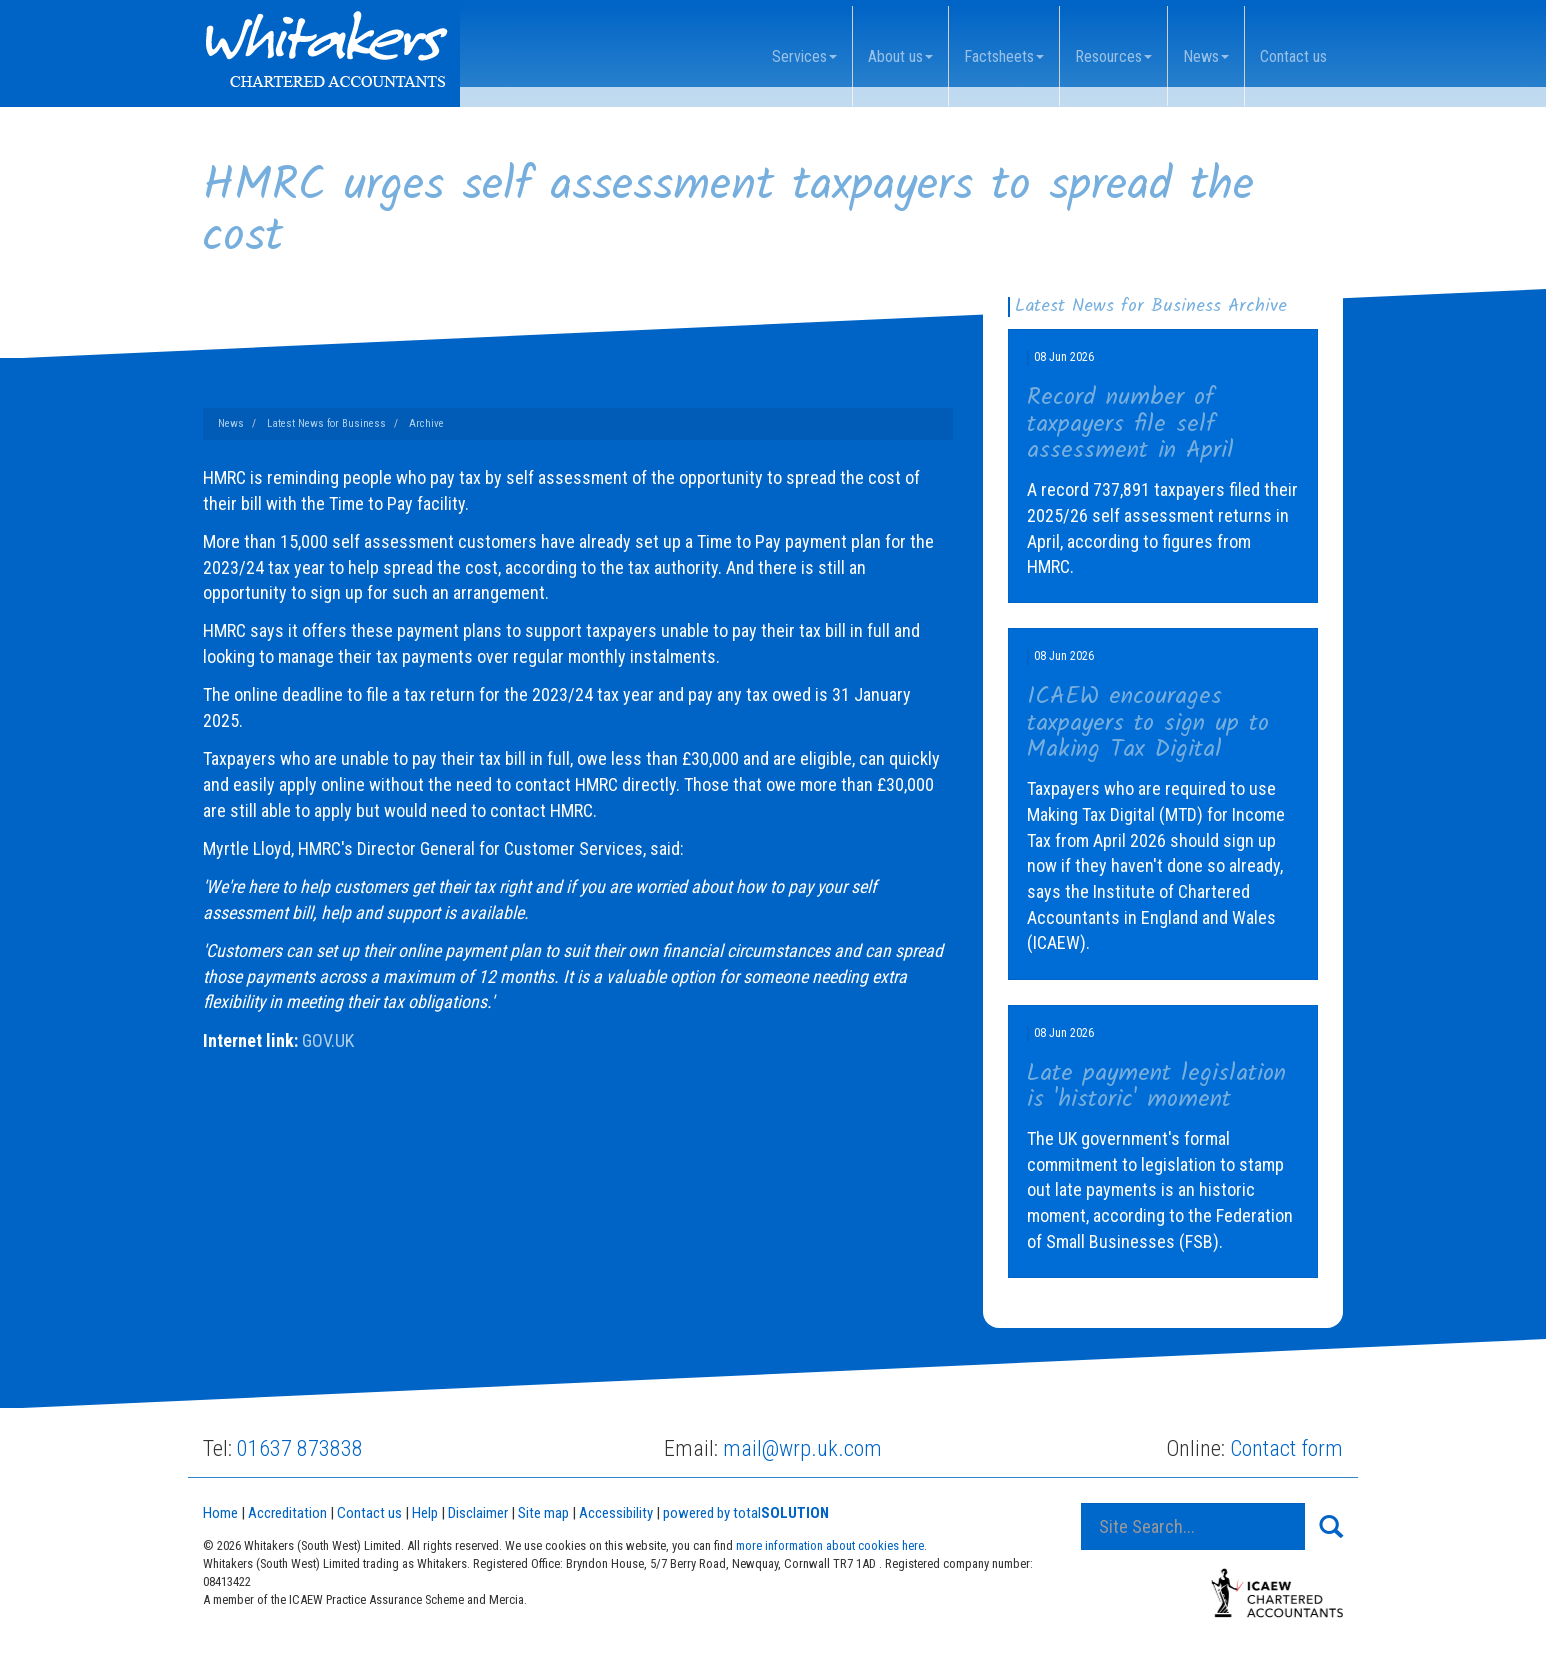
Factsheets (1004, 56)
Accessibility (616, 1513)
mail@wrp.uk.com (802, 1448)
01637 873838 (300, 1448)
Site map (543, 1513)
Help (425, 1513)
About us (900, 56)
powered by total (746, 1513)
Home (220, 1513)
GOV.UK (328, 1040)
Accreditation (287, 1513)
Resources (1113, 56)
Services (804, 56)
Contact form (1286, 1448)
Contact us (1293, 56)
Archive (426, 423)
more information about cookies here (830, 1545)
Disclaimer (478, 1513)
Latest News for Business (326, 423)
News (1206, 56)
